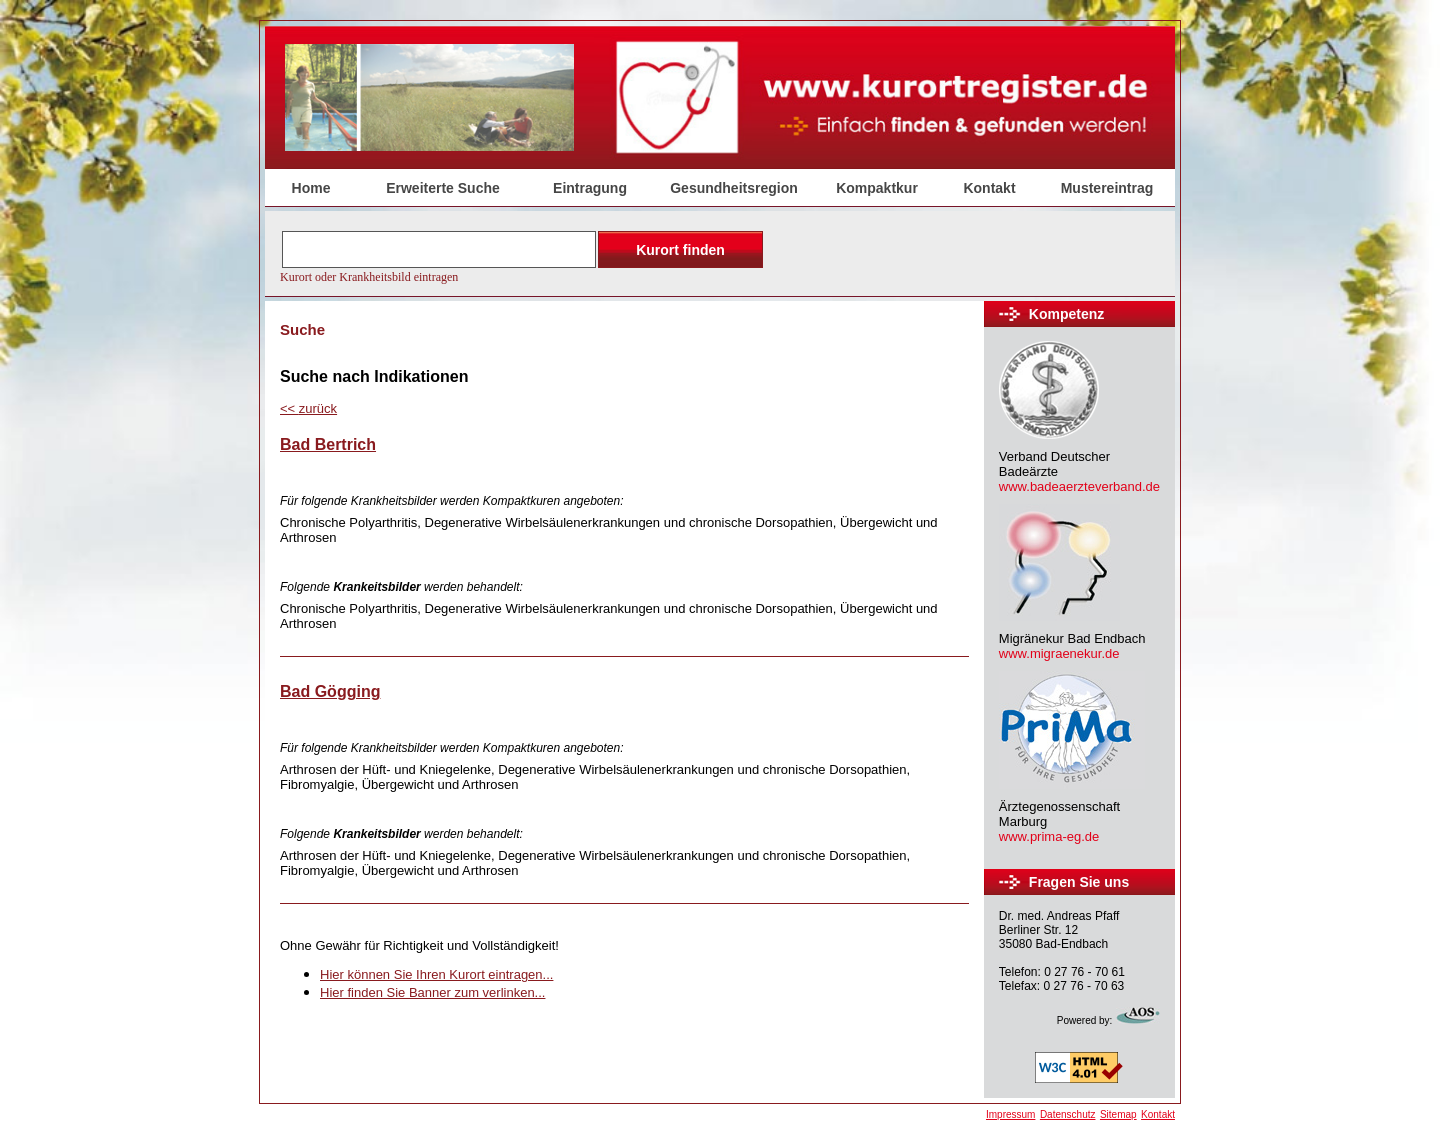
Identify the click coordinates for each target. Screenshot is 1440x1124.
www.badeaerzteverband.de (1079, 486)
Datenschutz (1068, 1114)
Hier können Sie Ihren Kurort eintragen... (436, 974)
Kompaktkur (877, 188)
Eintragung (590, 188)
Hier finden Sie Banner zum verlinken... (432, 992)
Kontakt (989, 188)
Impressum (1010, 1114)
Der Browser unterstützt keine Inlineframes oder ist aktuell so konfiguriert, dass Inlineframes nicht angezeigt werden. (524, 255)
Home (311, 188)
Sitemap (1118, 1114)
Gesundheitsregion (734, 188)
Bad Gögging (330, 691)
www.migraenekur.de (1059, 653)
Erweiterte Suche (443, 188)
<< (308, 408)
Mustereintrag (1107, 188)
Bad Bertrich (328, 444)
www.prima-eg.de (1049, 836)
